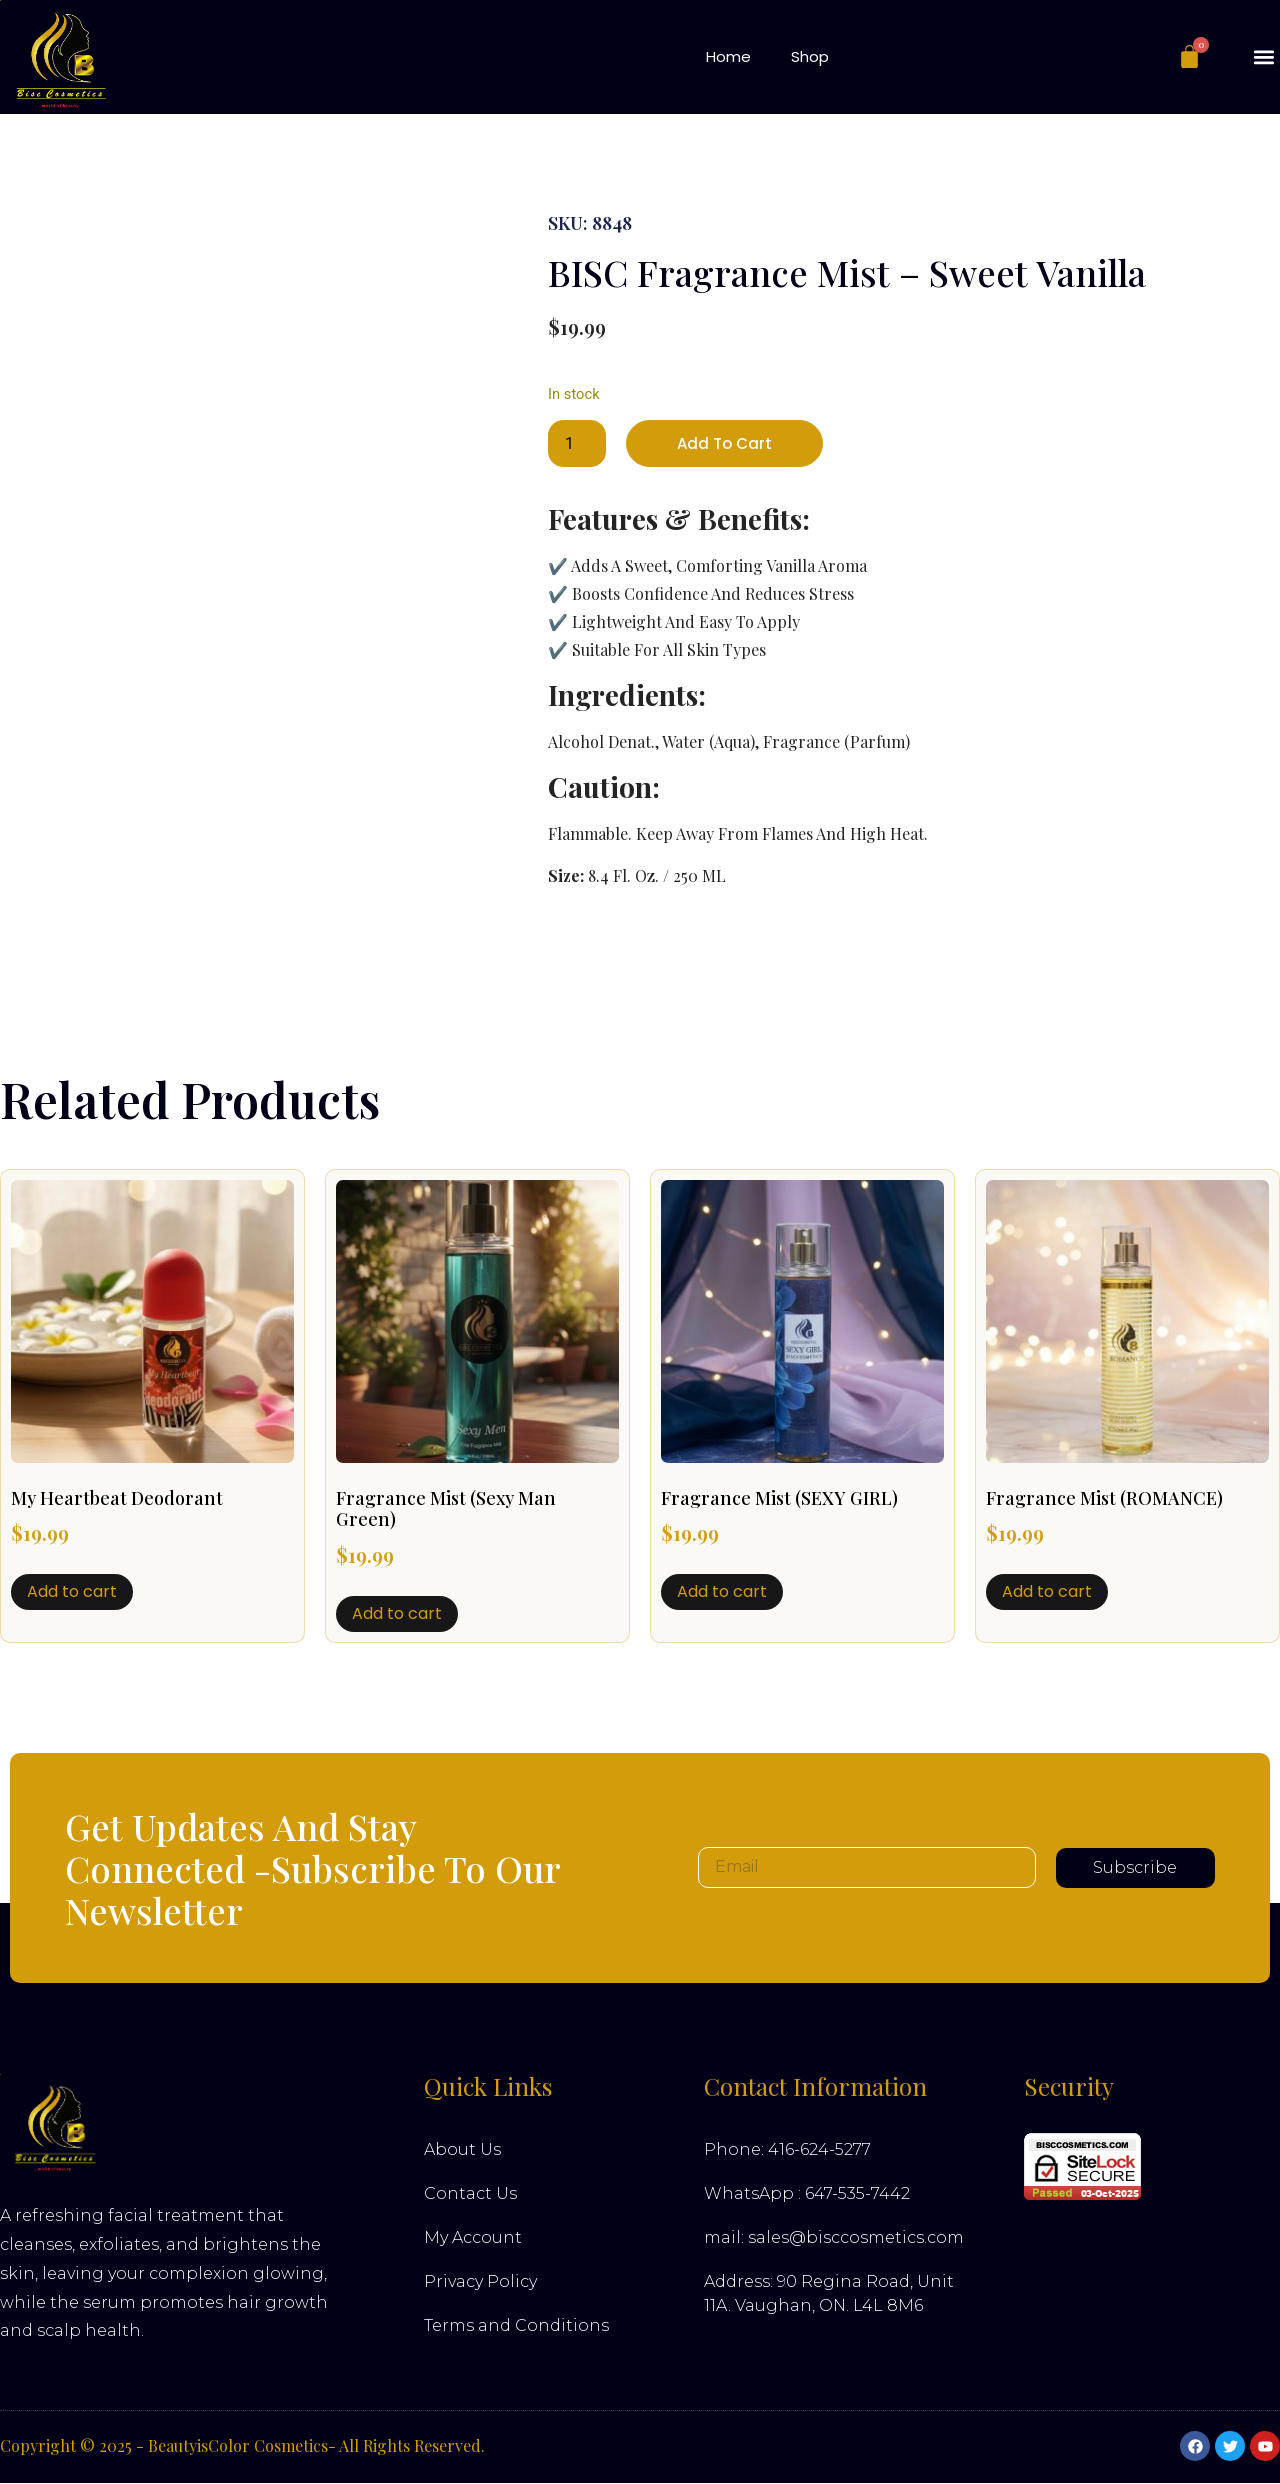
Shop (810, 56)
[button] (1263, 56)
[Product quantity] (577, 444)
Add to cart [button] (72, 1592)
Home (728, 56)
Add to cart (726, 443)
